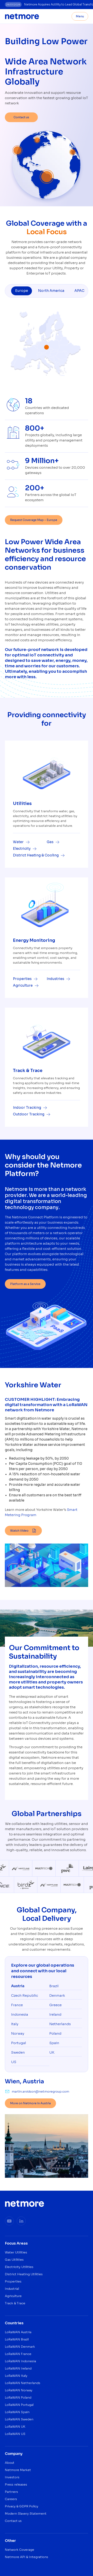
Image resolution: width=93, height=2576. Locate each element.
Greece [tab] (55, 2005)
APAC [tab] (79, 291)
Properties (25, 979)
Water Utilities (16, 2252)
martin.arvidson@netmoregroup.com (40, 2091)
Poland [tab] (55, 2033)
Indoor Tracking (30, 1107)
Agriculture (26, 985)
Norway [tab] (17, 2033)
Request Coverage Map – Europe (33, 520)
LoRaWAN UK (15, 2426)
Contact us (21, 117)
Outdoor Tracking (32, 1114)
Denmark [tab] (57, 1995)
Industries (59, 979)
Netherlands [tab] (60, 2024)
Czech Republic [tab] (24, 1995)
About (9, 2463)
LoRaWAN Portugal (19, 2405)
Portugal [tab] (18, 2043)
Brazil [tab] (54, 1986)
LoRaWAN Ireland (18, 2368)
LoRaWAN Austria (18, 2332)
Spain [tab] (54, 2043)
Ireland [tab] (55, 2014)
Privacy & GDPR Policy (21, 2506)
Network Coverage (19, 2550)
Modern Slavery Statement (25, 2513)
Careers (11, 2499)
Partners (11, 2492)
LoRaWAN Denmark (20, 2347)
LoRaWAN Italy (16, 2376)
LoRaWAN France (18, 2354)
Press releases (16, 2484)
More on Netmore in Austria (30, 2103)
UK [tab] (51, 2052)
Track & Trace (15, 2303)
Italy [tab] (14, 2024)
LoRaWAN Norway (18, 2390)
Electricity (25, 848)
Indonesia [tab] (19, 2014)
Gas (53, 842)
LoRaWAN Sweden (19, 2419)
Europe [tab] (21, 291)
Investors (12, 2477)
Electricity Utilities (19, 2267)
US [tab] (13, 2062)
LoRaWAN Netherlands (22, 2383)
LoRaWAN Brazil (17, 2339)
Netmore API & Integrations (26, 2557)
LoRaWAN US (15, 2434)
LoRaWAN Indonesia (20, 2361)
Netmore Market (18, 2470)
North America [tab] (51, 291)
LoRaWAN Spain (17, 2412)
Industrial (12, 2289)
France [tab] (17, 2005)
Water (21, 842)
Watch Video (23, 1530)
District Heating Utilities (24, 2274)
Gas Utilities (14, 2260)
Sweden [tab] (18, 2052)
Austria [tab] (17, 1986)
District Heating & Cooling (39, 855)
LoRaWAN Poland (18, 2397)
